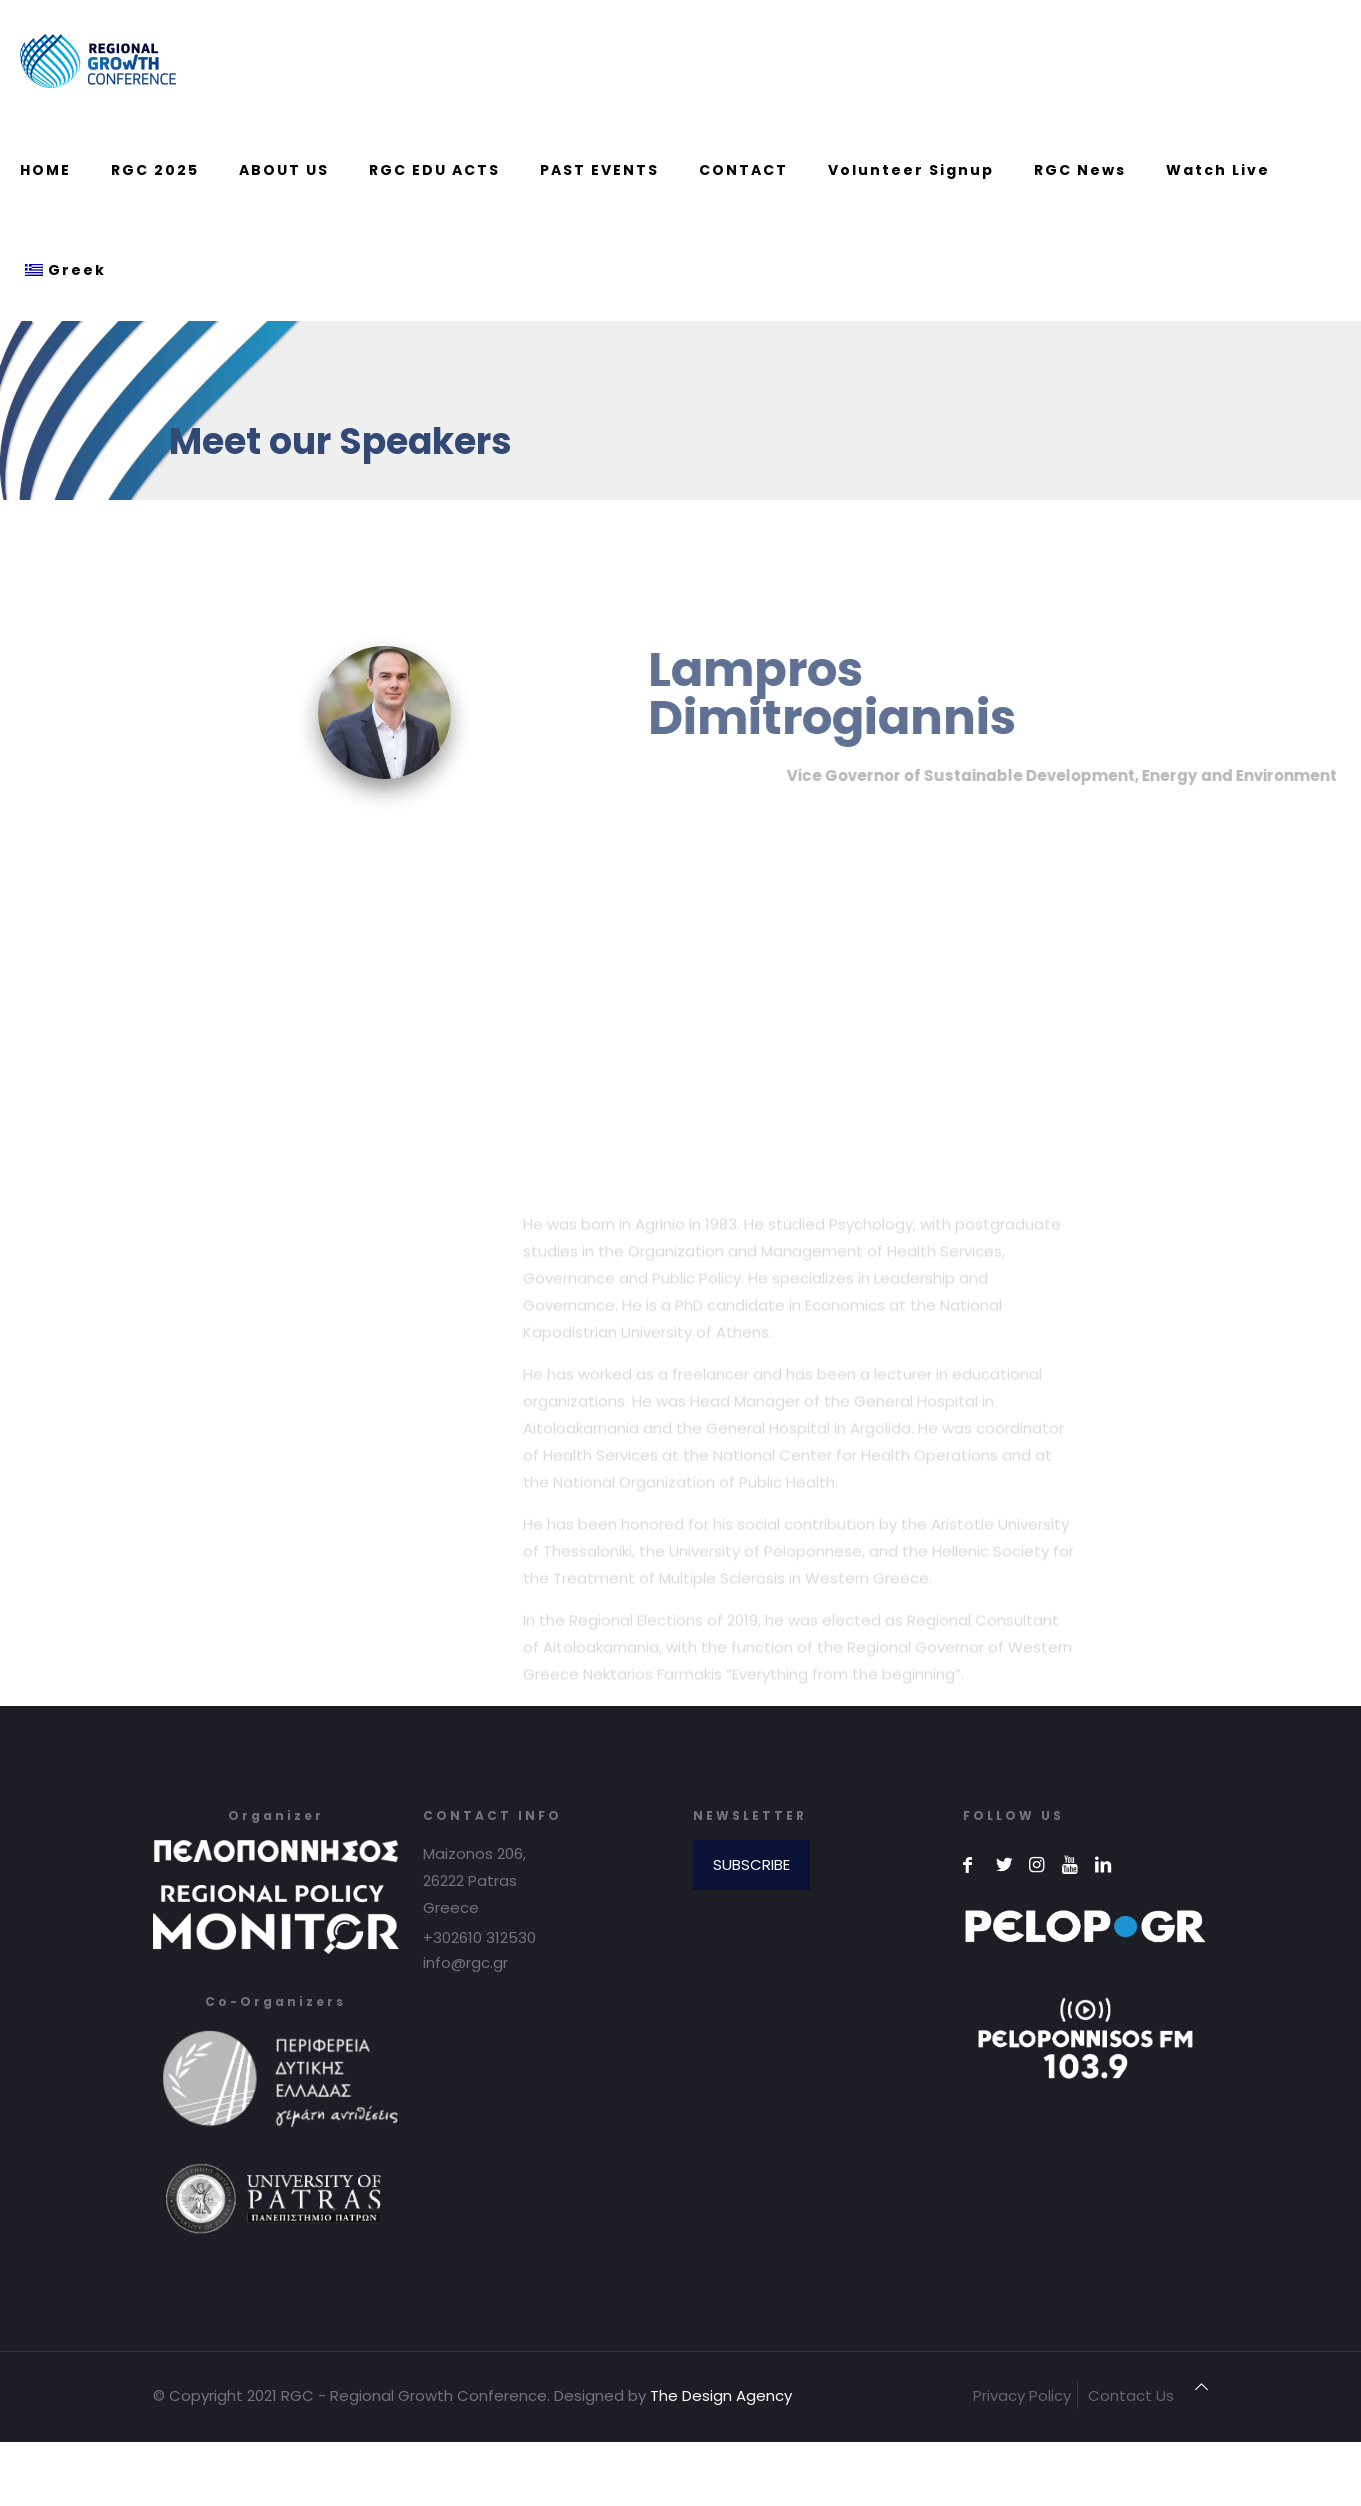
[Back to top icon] (1201, 2386)
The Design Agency (721, 2395)
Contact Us (1131, 2395)
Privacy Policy (1022, 2395)
